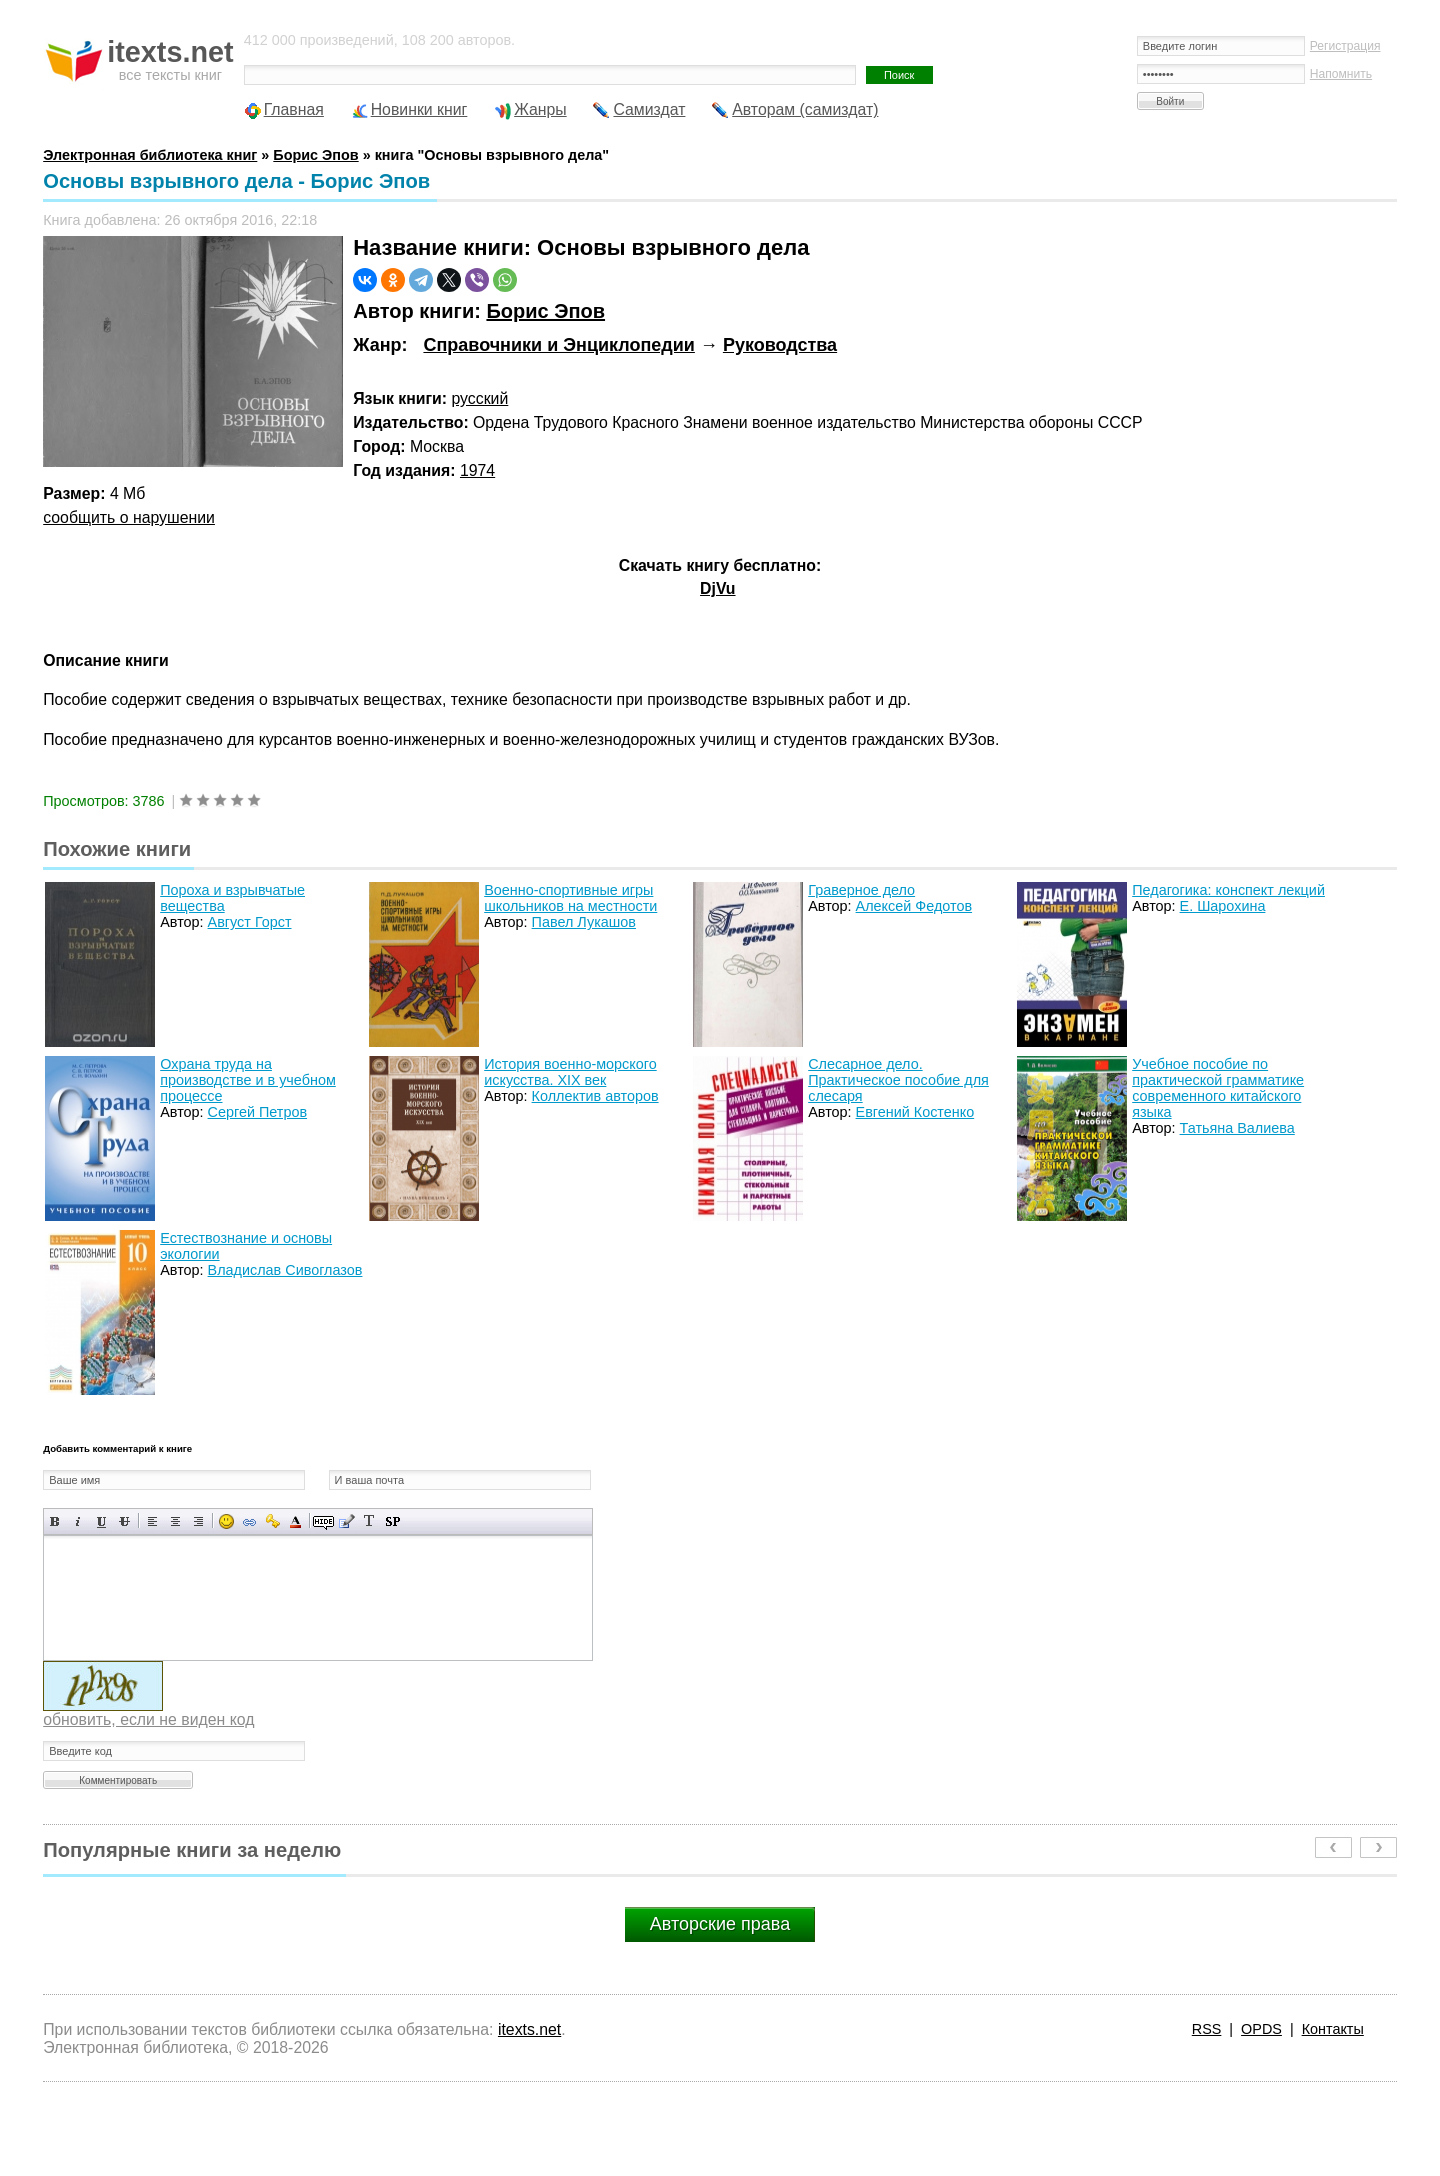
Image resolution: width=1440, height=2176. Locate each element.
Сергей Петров (257, 1112)
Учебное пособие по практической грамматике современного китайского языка (1218, 1088)
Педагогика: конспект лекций (1228, 890)
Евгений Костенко (915, 1112)
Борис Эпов (545, 311)
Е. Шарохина (1223, 906)
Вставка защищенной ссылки (272, 1521)
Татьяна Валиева (1237, 1128)
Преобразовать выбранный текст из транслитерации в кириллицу (369, 1521)
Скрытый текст (323, 1521)
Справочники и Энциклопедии (558, 345)
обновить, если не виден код (148, 1719)
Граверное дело (861, 890)
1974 (477, 470)
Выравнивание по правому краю (198, 1521)
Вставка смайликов (226, 1521)
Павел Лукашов (584, 922)
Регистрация (1345, 46)
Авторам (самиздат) (805, 109)
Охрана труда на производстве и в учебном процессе (248, 1080)
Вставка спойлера (392, 1521)
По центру (175, 1521)
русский (480, 398)
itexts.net (529, 2029)
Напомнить (1341, 74)
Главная (294, 109)
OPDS (1261, 2029)
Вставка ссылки (249, 1521)
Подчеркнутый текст (101, 1521)
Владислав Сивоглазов (285, 1270)
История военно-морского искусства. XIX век (570, 1072)
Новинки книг (419, 109)
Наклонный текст (78, 1521)
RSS (1207, 2029)
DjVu (717, 588)
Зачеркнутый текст (124, 1521)
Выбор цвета (295, 1521)
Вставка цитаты (346, 1521)
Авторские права (720, 1924)
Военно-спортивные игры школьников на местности (570, 898)
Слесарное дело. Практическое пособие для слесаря (898, 1080)
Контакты (1333, 2029)
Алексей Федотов (914, 906)
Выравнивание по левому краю (152, 1521)
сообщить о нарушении (129, 517)
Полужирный (55, 1521)
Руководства (780, 345)
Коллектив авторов (595, 1096)
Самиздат (649, 109)
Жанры (540, 109)
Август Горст (250, 922)
